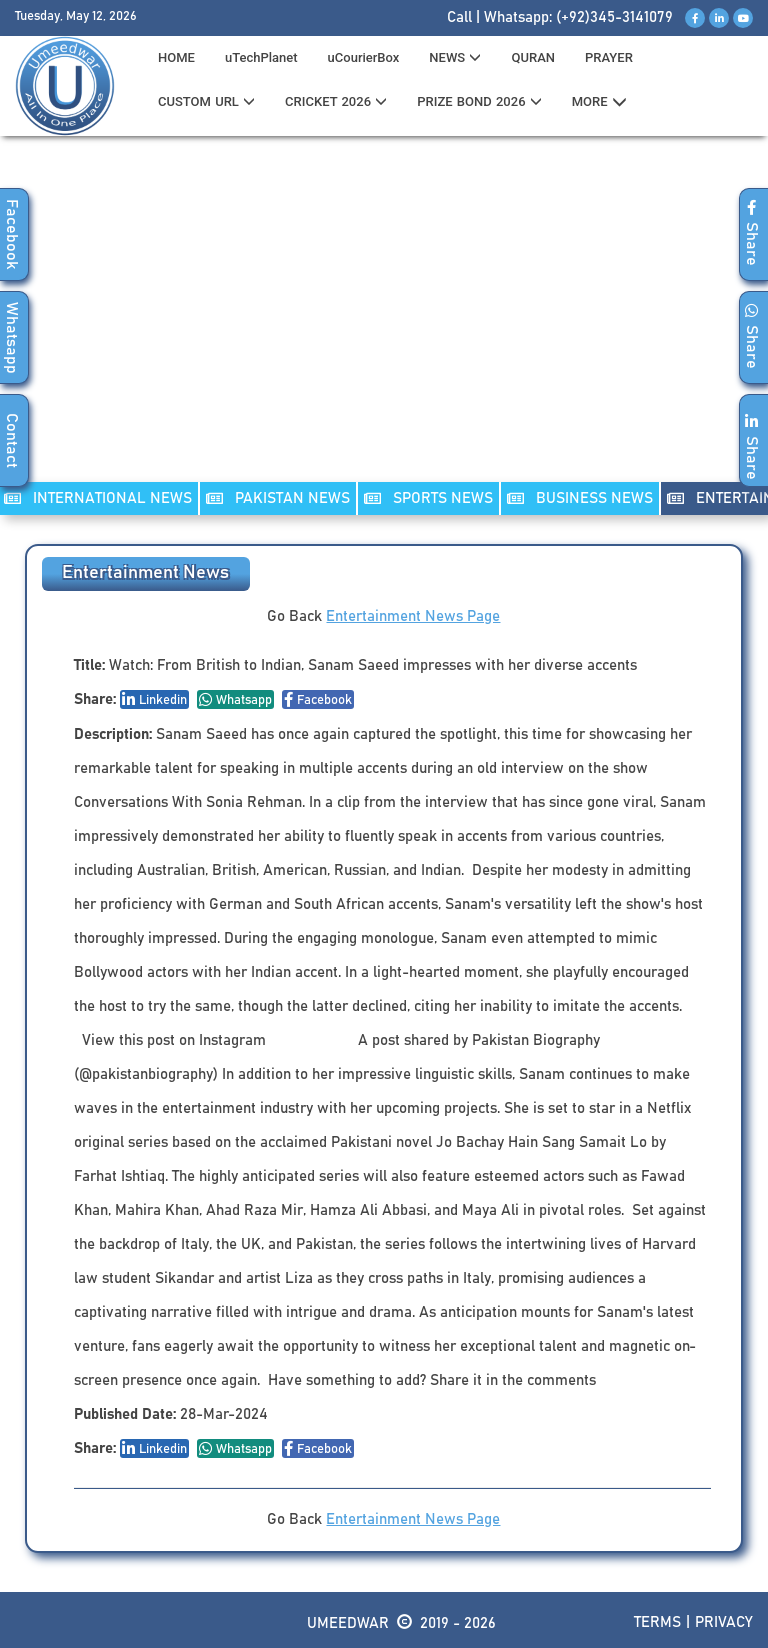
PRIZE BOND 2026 (479, 101)
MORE (599, 102)
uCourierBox (364, 57)
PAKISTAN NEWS (278, 498)
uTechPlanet (261, 57)
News (455, 57)
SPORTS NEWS (428, 498)
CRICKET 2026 (336, 101)
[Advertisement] (384, 321)
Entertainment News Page (413, 616)
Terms (657, 1622)
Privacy (724, 1622)
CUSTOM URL (206, 101)
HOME (176, 57)
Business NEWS (580, 498)
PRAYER (609, 57)
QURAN (533, 57)
